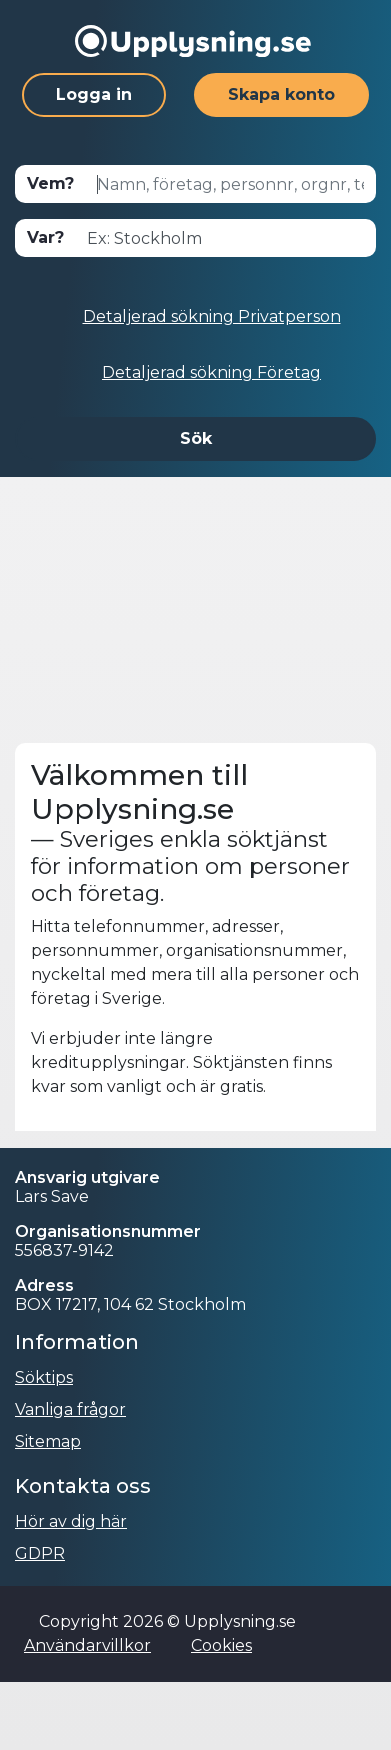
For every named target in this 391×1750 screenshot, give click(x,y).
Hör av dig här (71, 1521)
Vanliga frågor (70, 1409)
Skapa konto (281, 94)
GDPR (40, 1553)
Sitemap (48, 1441)
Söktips (44, 1377)
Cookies (221, 1645)
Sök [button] (196, 438)
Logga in (94, 94)
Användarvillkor (87, 1645)
